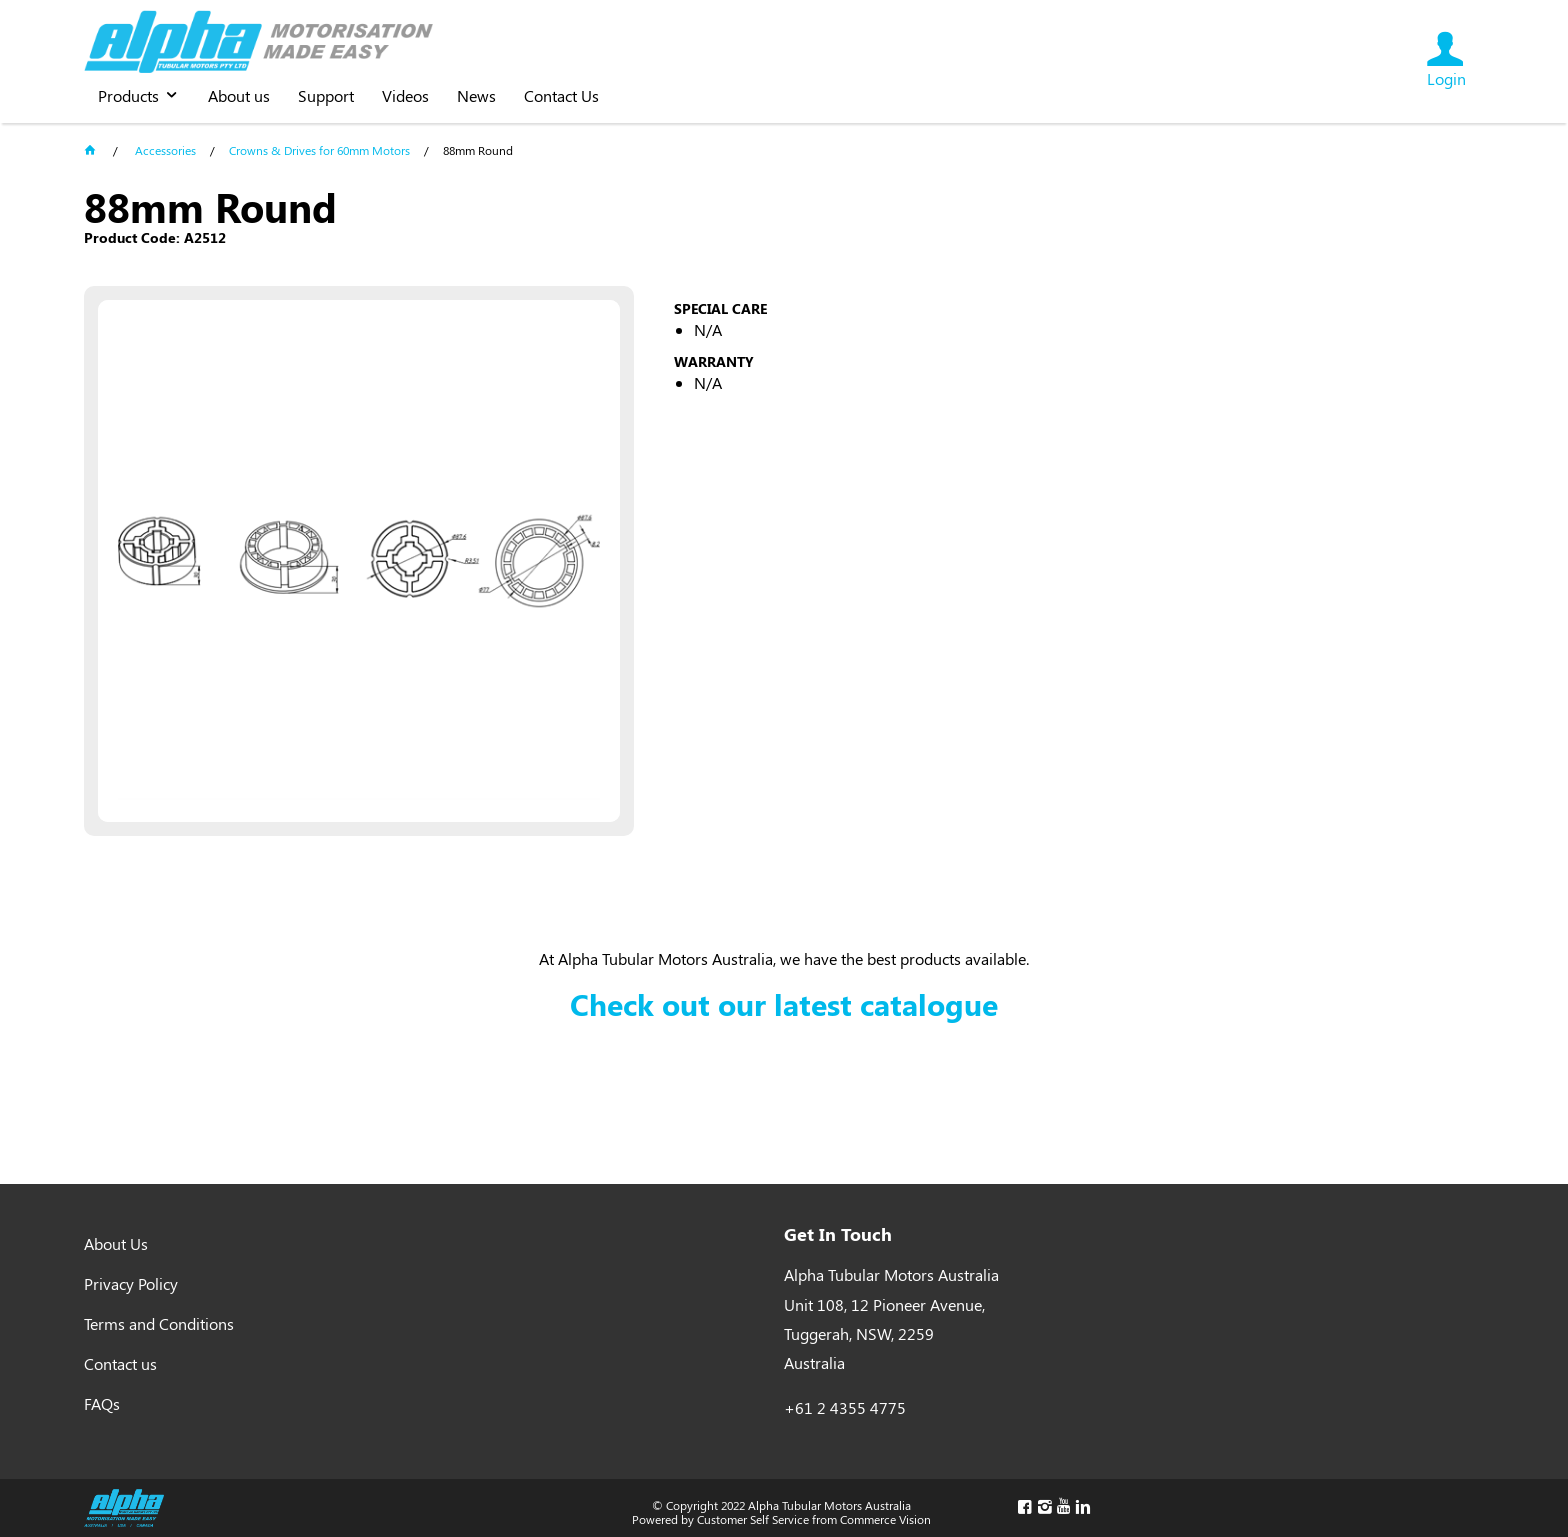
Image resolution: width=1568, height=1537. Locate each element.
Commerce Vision (885, 1519)
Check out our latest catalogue (784, 1004)
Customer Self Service (753, 1519)
